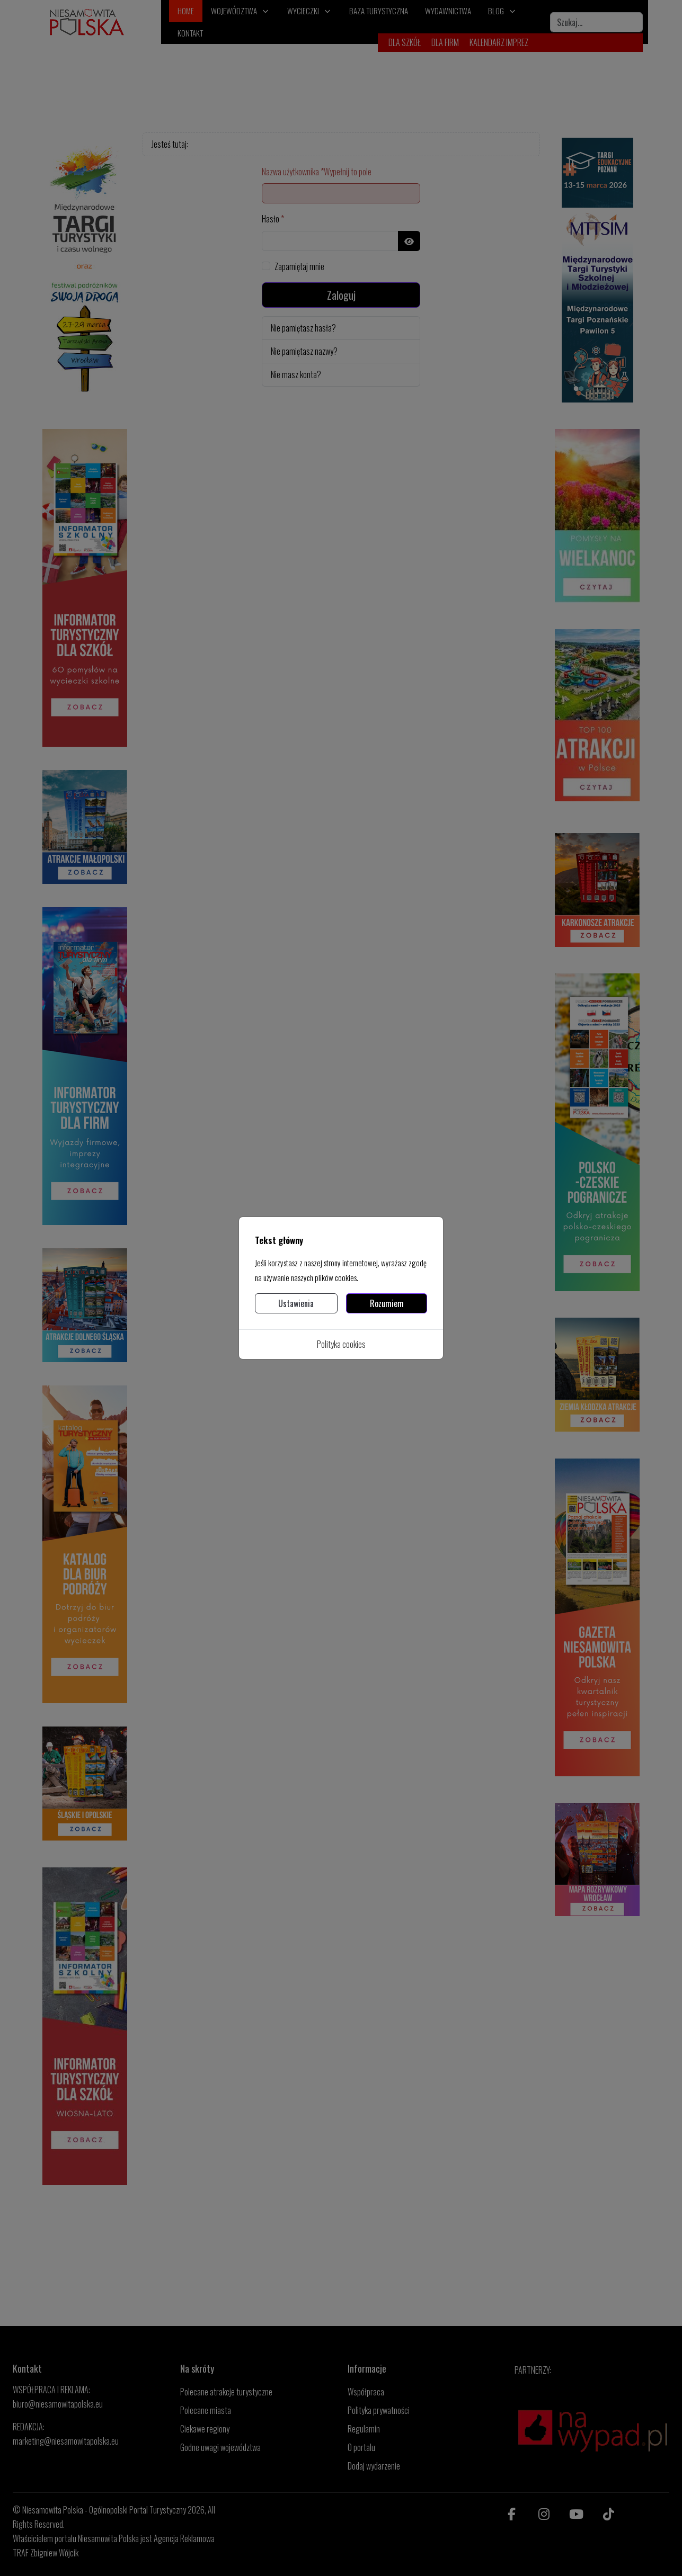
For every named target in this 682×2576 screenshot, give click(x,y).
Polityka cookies (341, 1344)
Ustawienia (296, 1303)
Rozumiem (387, 1303)
